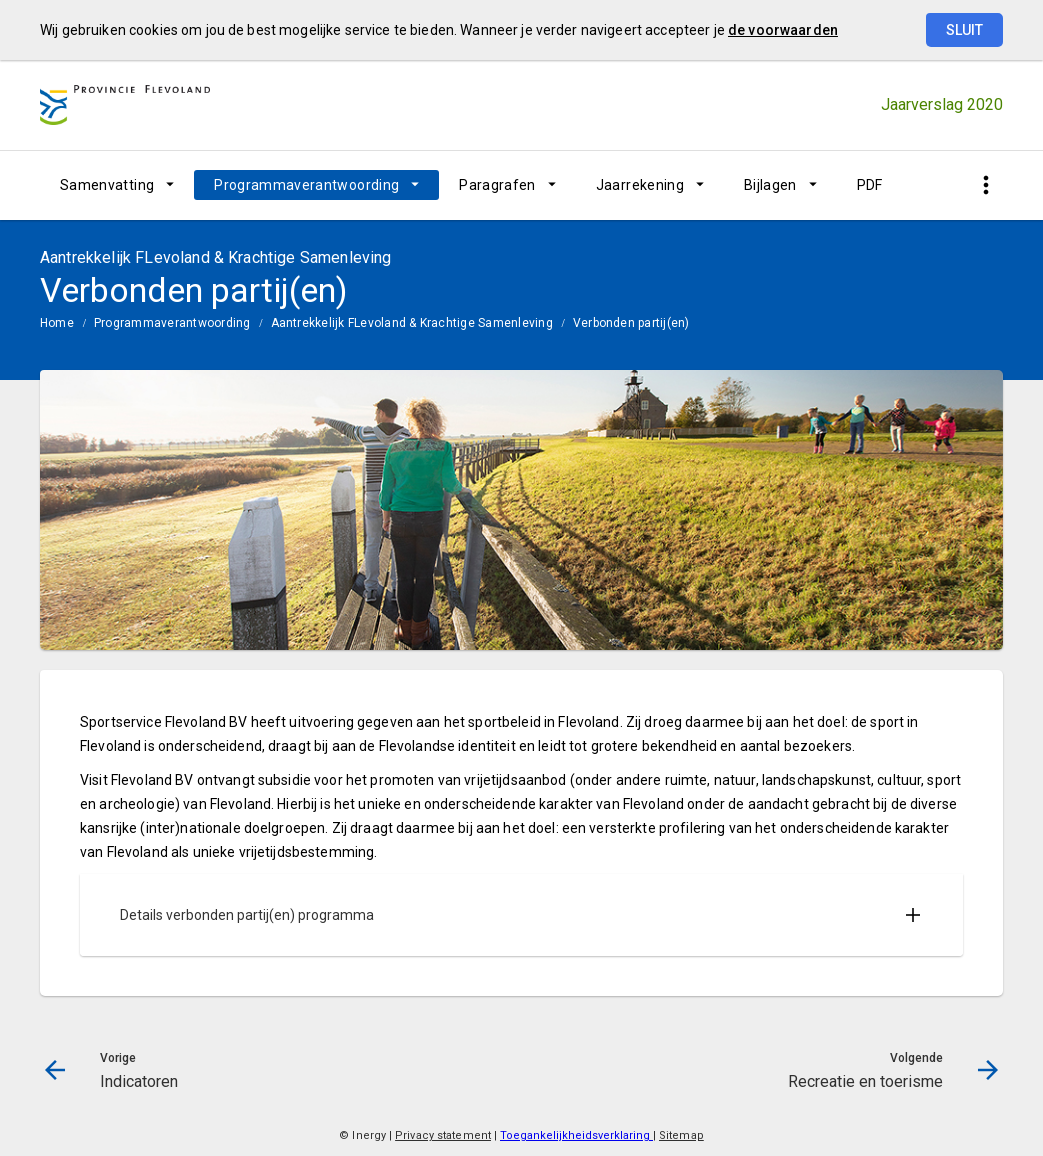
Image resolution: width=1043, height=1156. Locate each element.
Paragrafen (497, 185)
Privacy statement (443, 1135)
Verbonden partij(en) (631, 323)
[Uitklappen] (913, 915)
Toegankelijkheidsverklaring (576, 1135)
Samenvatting (107, 185)
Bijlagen (770, 185)
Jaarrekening (640, 185)
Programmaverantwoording (306, 185)
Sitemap (681, 1135)
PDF (870, 185)
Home (57, 323)
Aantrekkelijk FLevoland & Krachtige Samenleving (412, 323)
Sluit (964, 30)
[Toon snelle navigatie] (985, 185)
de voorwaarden (783, 30)
